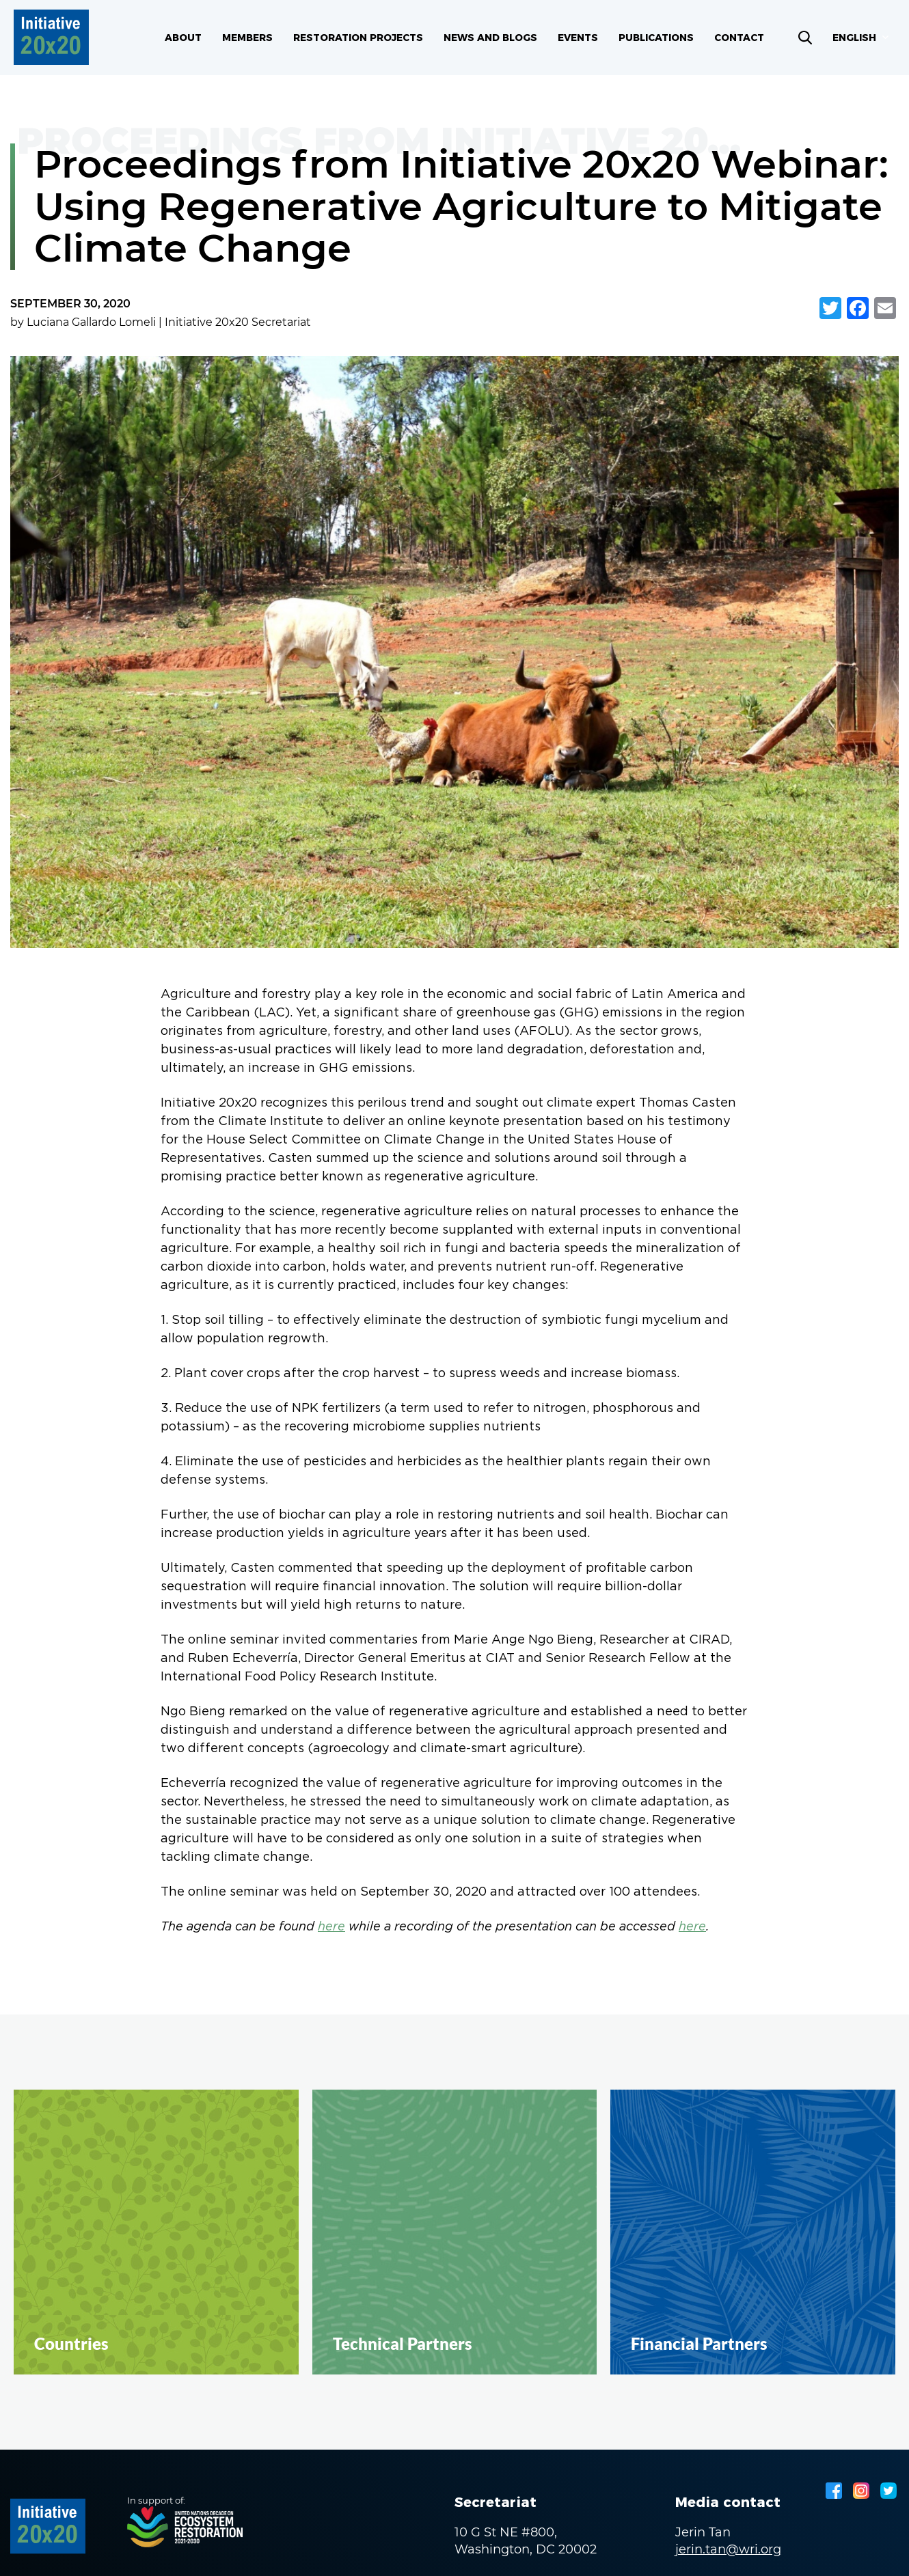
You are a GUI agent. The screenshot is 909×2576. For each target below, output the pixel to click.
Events (578, 37)
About (183, 37)
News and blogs (490, 37)
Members (247, 37)
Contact (739, 37)
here (331, 1927)
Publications (656, 37)
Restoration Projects (358, 37)
